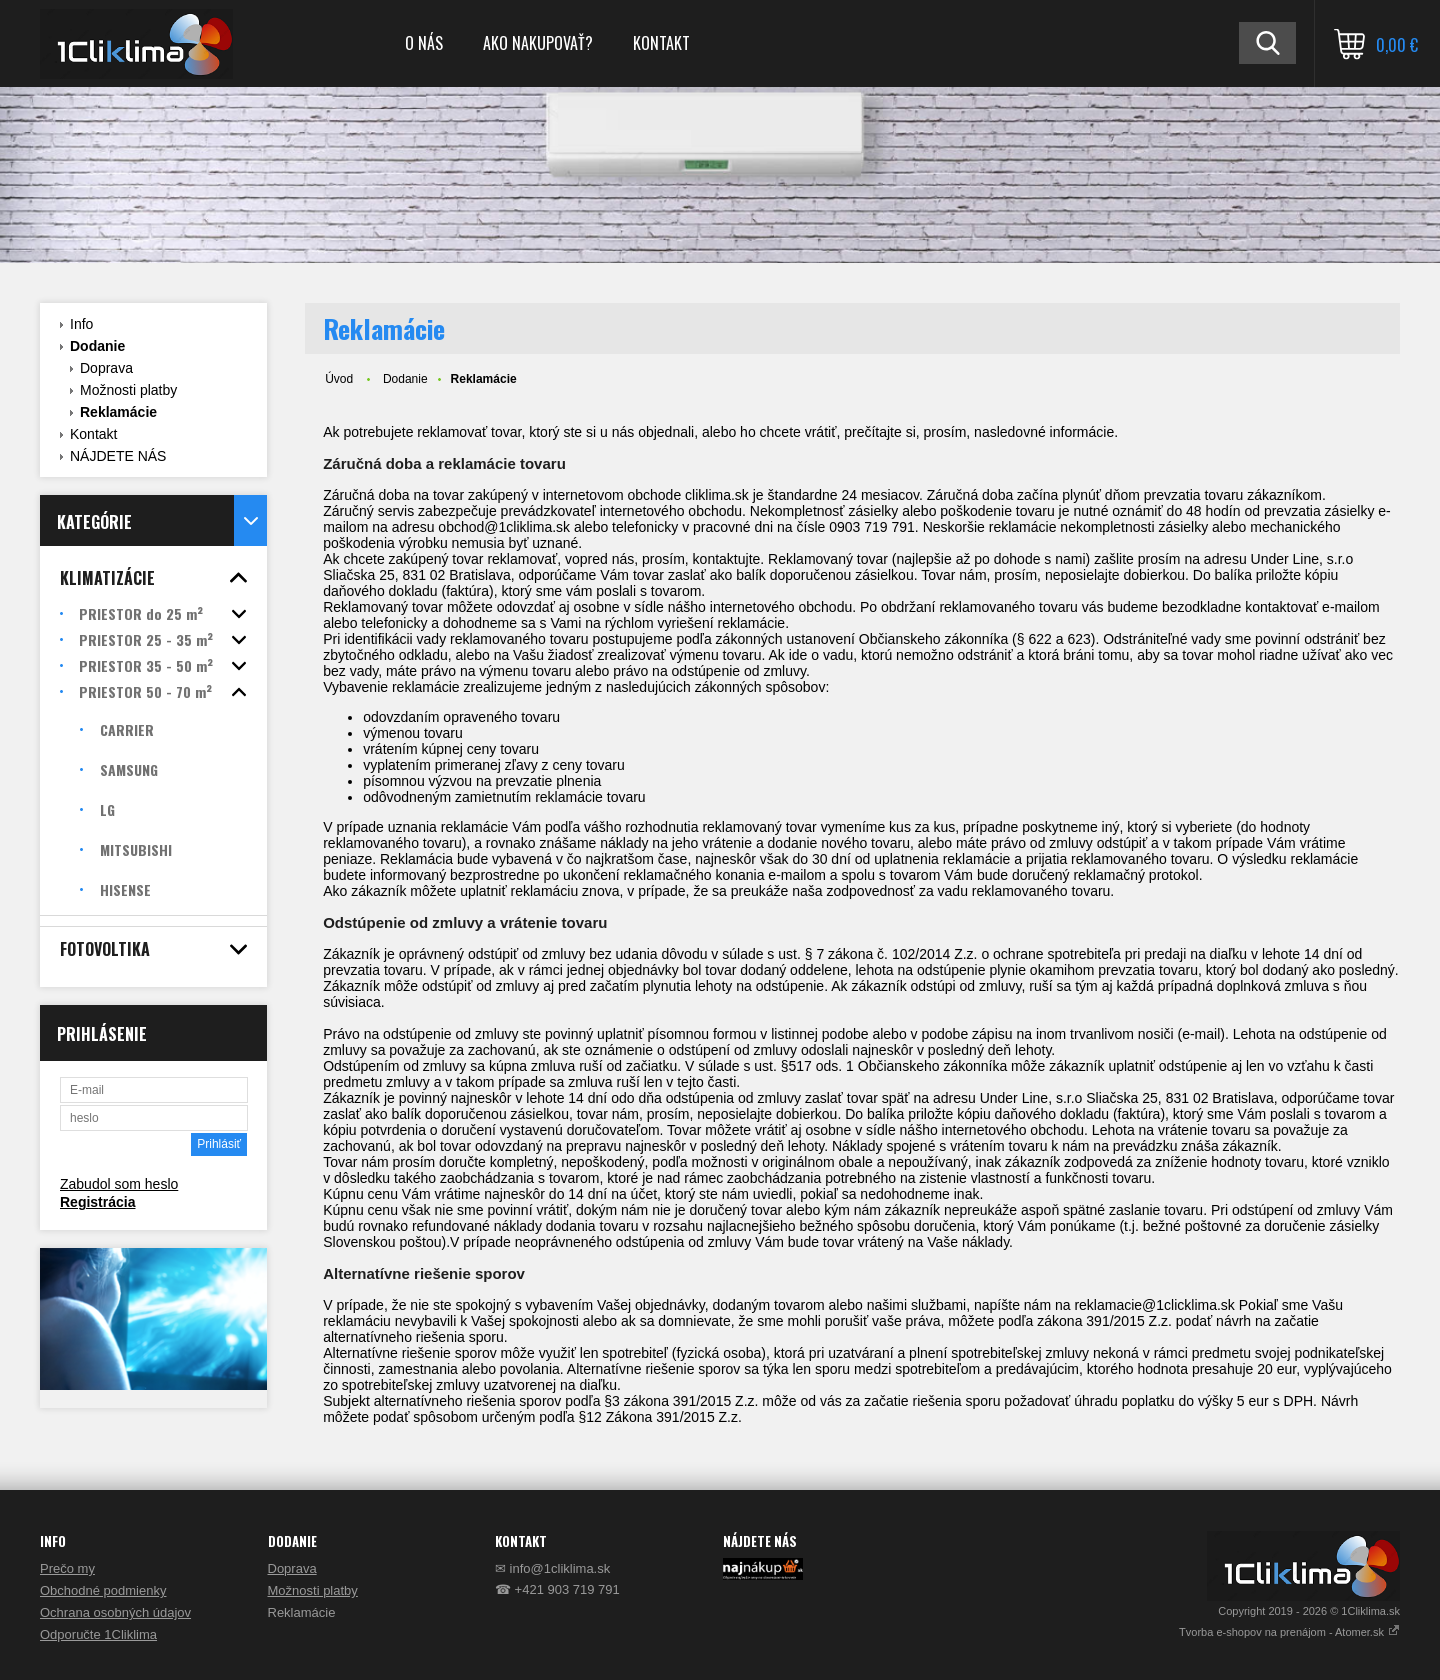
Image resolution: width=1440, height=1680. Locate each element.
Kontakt (93, 434)
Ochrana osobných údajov (115, 1612)
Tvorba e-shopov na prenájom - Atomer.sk (1289, 1632)
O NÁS (424, 43)
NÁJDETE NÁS (118, 456)
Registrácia (97, 1202)
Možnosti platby (128, 390)
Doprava (106, 368)
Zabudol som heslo (119, 1184)
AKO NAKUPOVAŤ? (538, 43)
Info (81, 324)
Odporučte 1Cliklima (98, 1634)
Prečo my (67, 1568)
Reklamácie (118, 412)
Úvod (339, 379)
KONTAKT (661, 43)
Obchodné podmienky (103, 1590)
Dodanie (97, 346)
